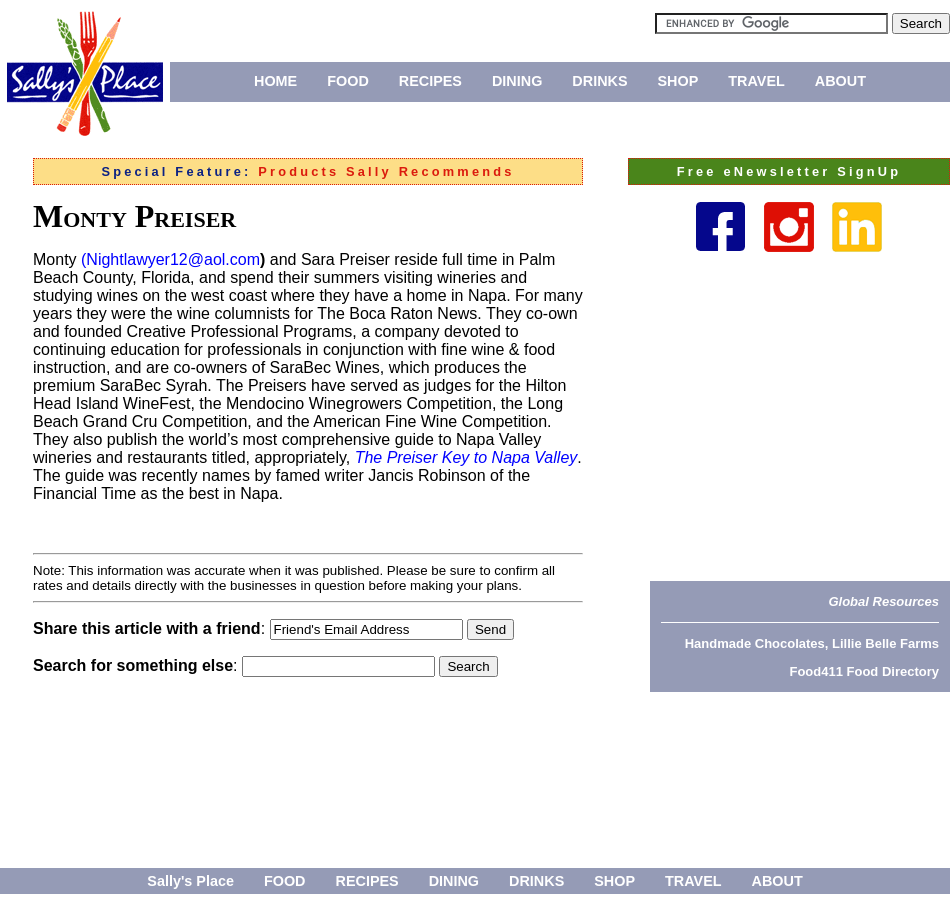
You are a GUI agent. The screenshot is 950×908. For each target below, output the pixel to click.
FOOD (348, 81)
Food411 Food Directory (864, 671)
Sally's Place (190, 881)
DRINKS (599, 81)
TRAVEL (756, 81)
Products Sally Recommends (386, 171)
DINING (517, 81)
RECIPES (430, 81)
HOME (275, 81)
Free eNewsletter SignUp (789, 171)
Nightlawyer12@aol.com (173, 259)
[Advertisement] (800, 416)
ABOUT (840, 81)
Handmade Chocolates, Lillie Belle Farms (812, 643)
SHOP (678, 81)
